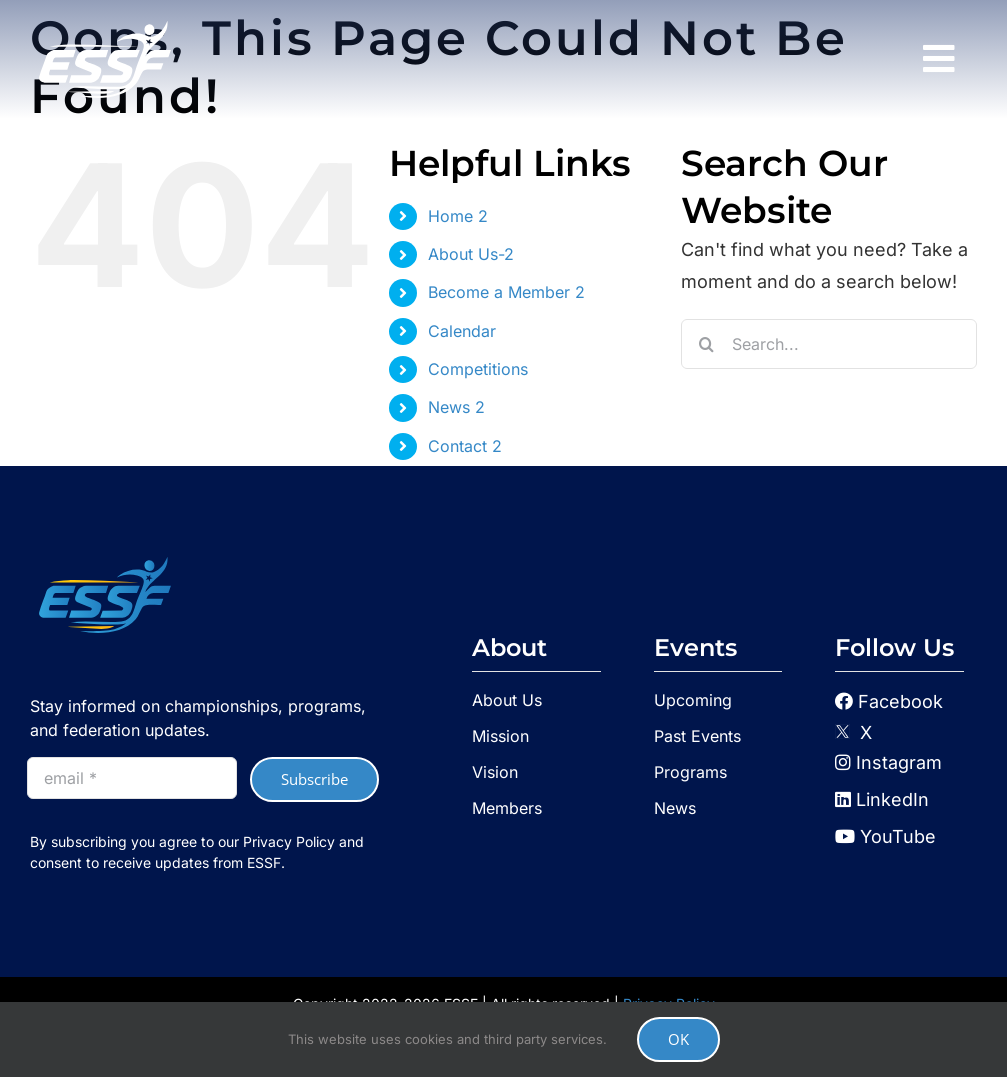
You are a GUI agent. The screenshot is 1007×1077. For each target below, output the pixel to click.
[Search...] (829, 344)
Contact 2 (465, 446)
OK (678, 1039)
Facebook (900, 701)
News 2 (456, 407)
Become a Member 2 (506, 292)
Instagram (888, 762)
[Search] (706, 344)
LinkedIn (882, 799)
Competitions (478, 369)
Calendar (462, 331)
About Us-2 (471, 254)
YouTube (885, 836)
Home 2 (458, 216)
